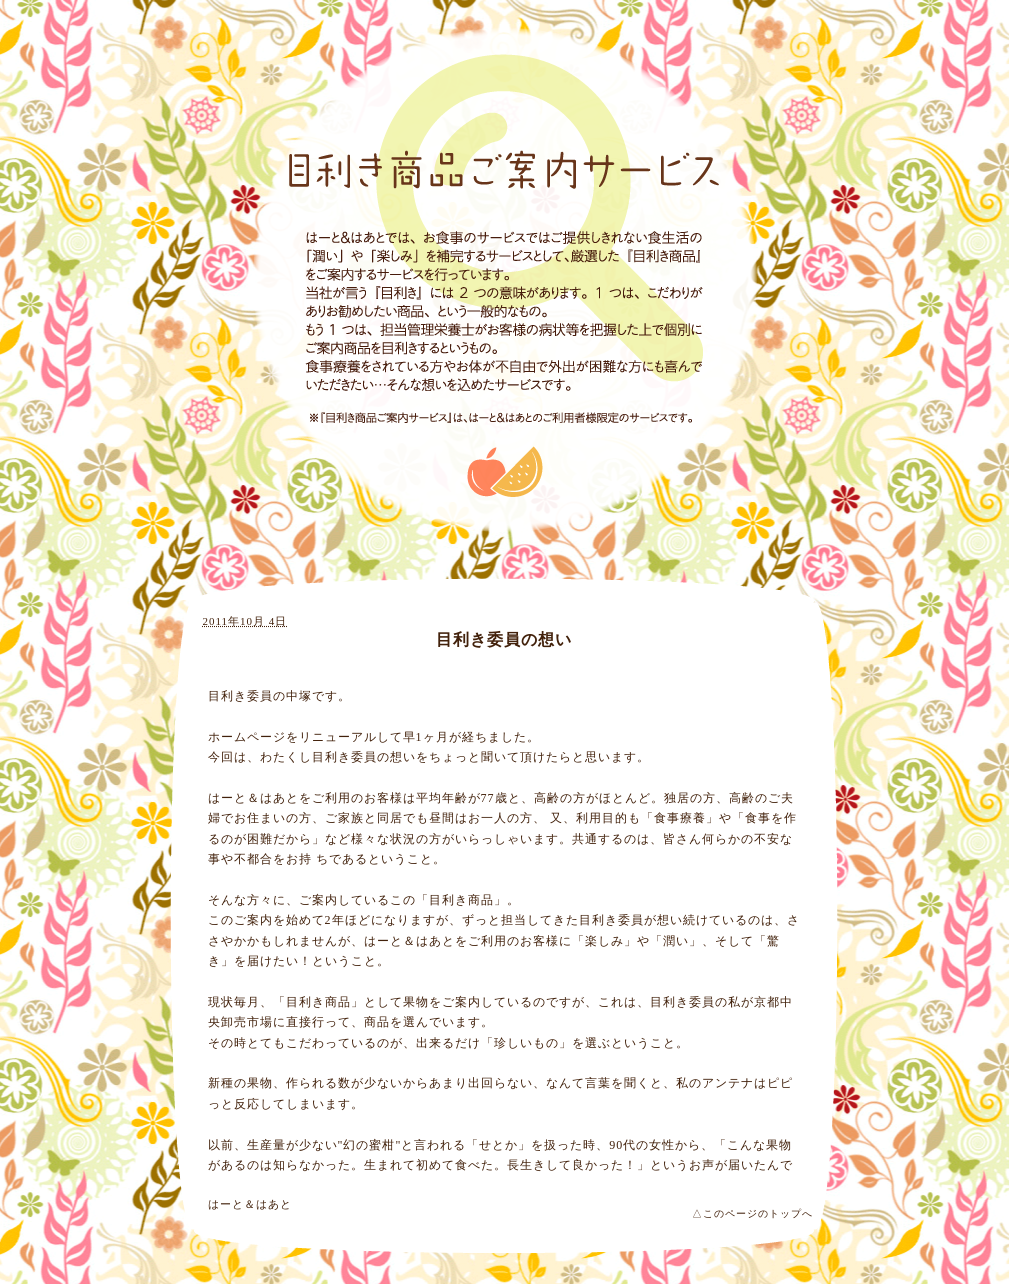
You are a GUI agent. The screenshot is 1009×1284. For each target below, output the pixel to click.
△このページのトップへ (752, 1213)
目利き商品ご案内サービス (504, 170)
